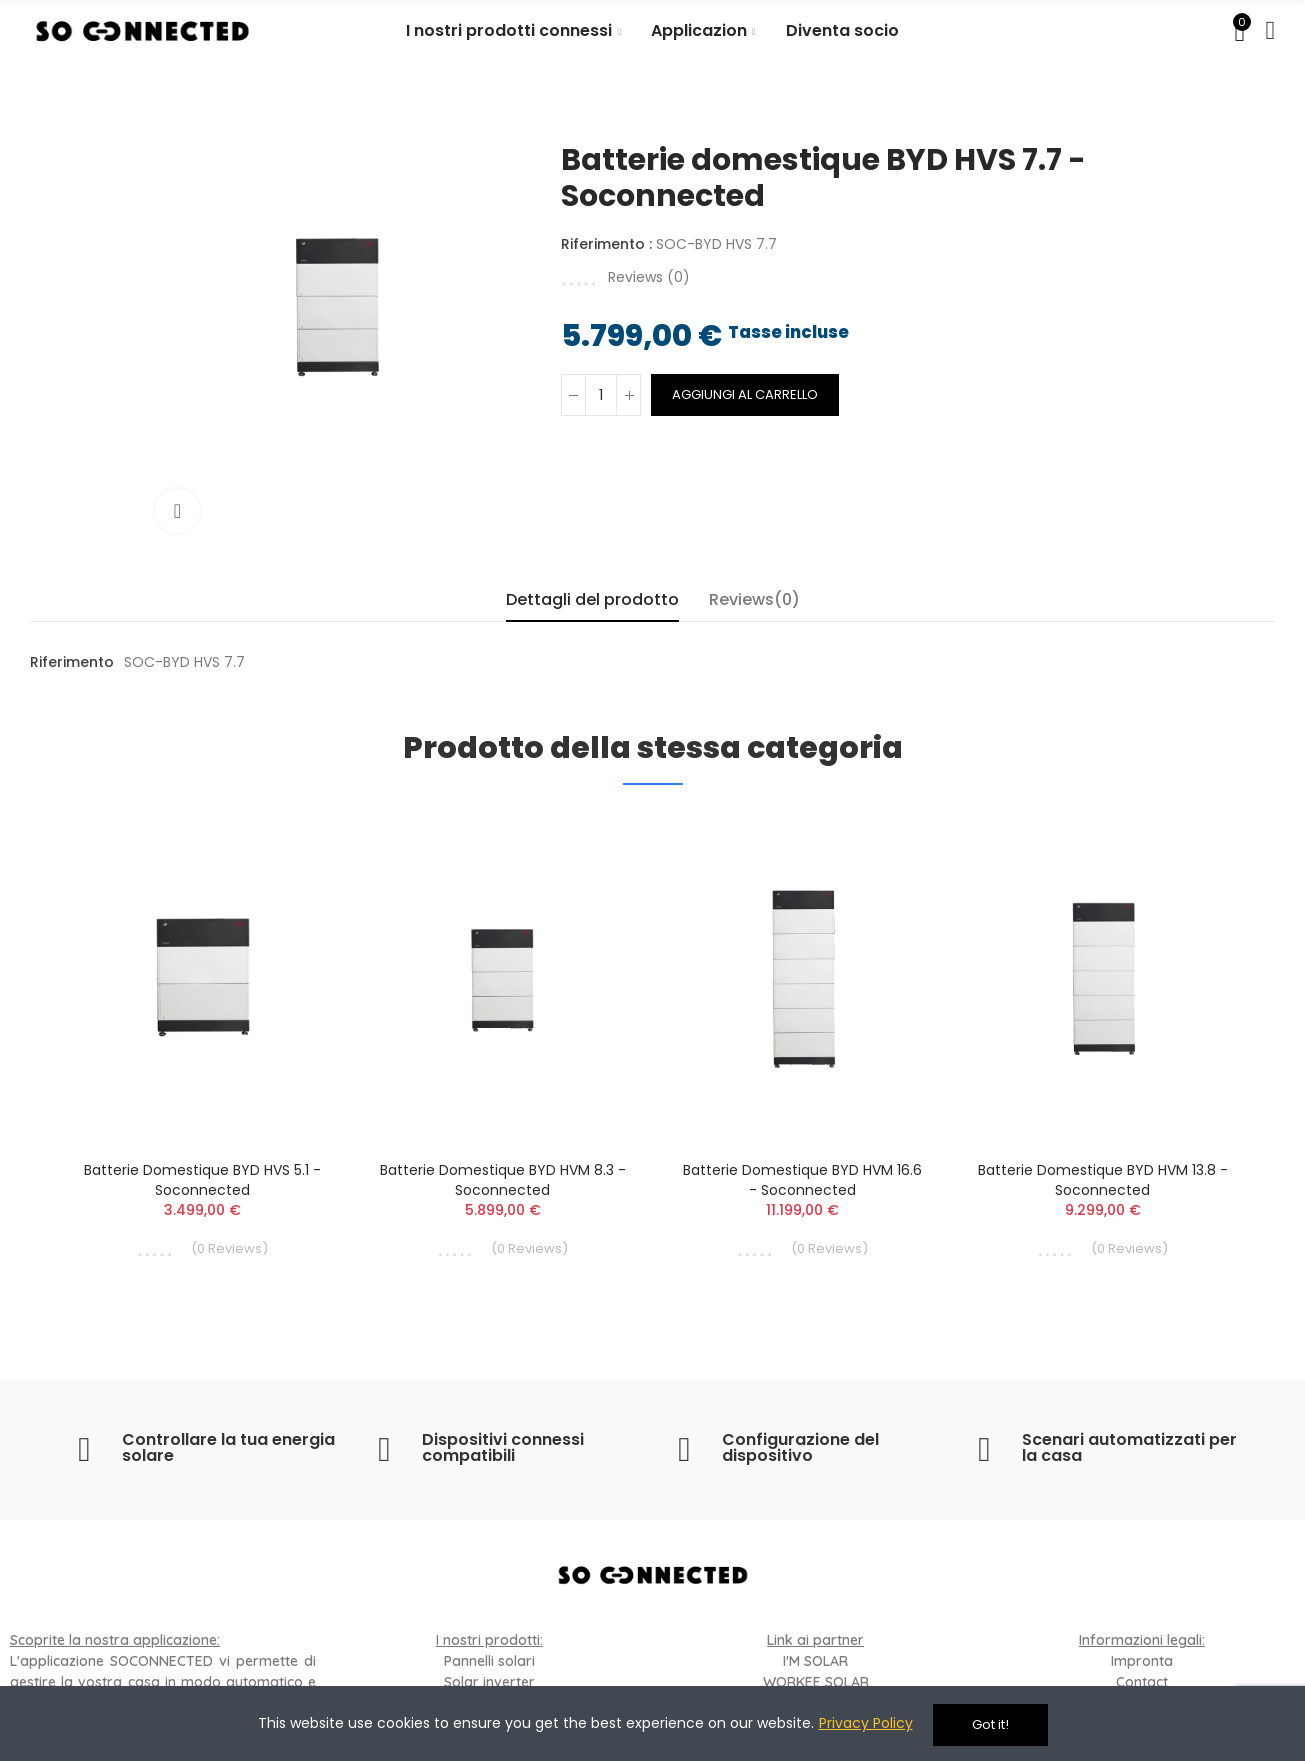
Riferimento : (606, 244)
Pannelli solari (489, 1661)
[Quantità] (601, 395)
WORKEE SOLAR (816, 1682)
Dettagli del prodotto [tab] (592, 599)
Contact (1142, 1682)
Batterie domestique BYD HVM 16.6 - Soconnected (802, 1180)
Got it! (990, 1724)
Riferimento (72, 662)
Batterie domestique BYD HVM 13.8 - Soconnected (1103, 1180)
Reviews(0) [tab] (754, 599)
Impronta (1142, 1661)
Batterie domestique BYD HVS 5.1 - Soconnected (202, 1180)
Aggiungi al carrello (745, 394)
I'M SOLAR (815, 1661)
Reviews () (649, 277)
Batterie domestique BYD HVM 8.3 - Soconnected (503, 1180)
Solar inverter (489, 1682)
